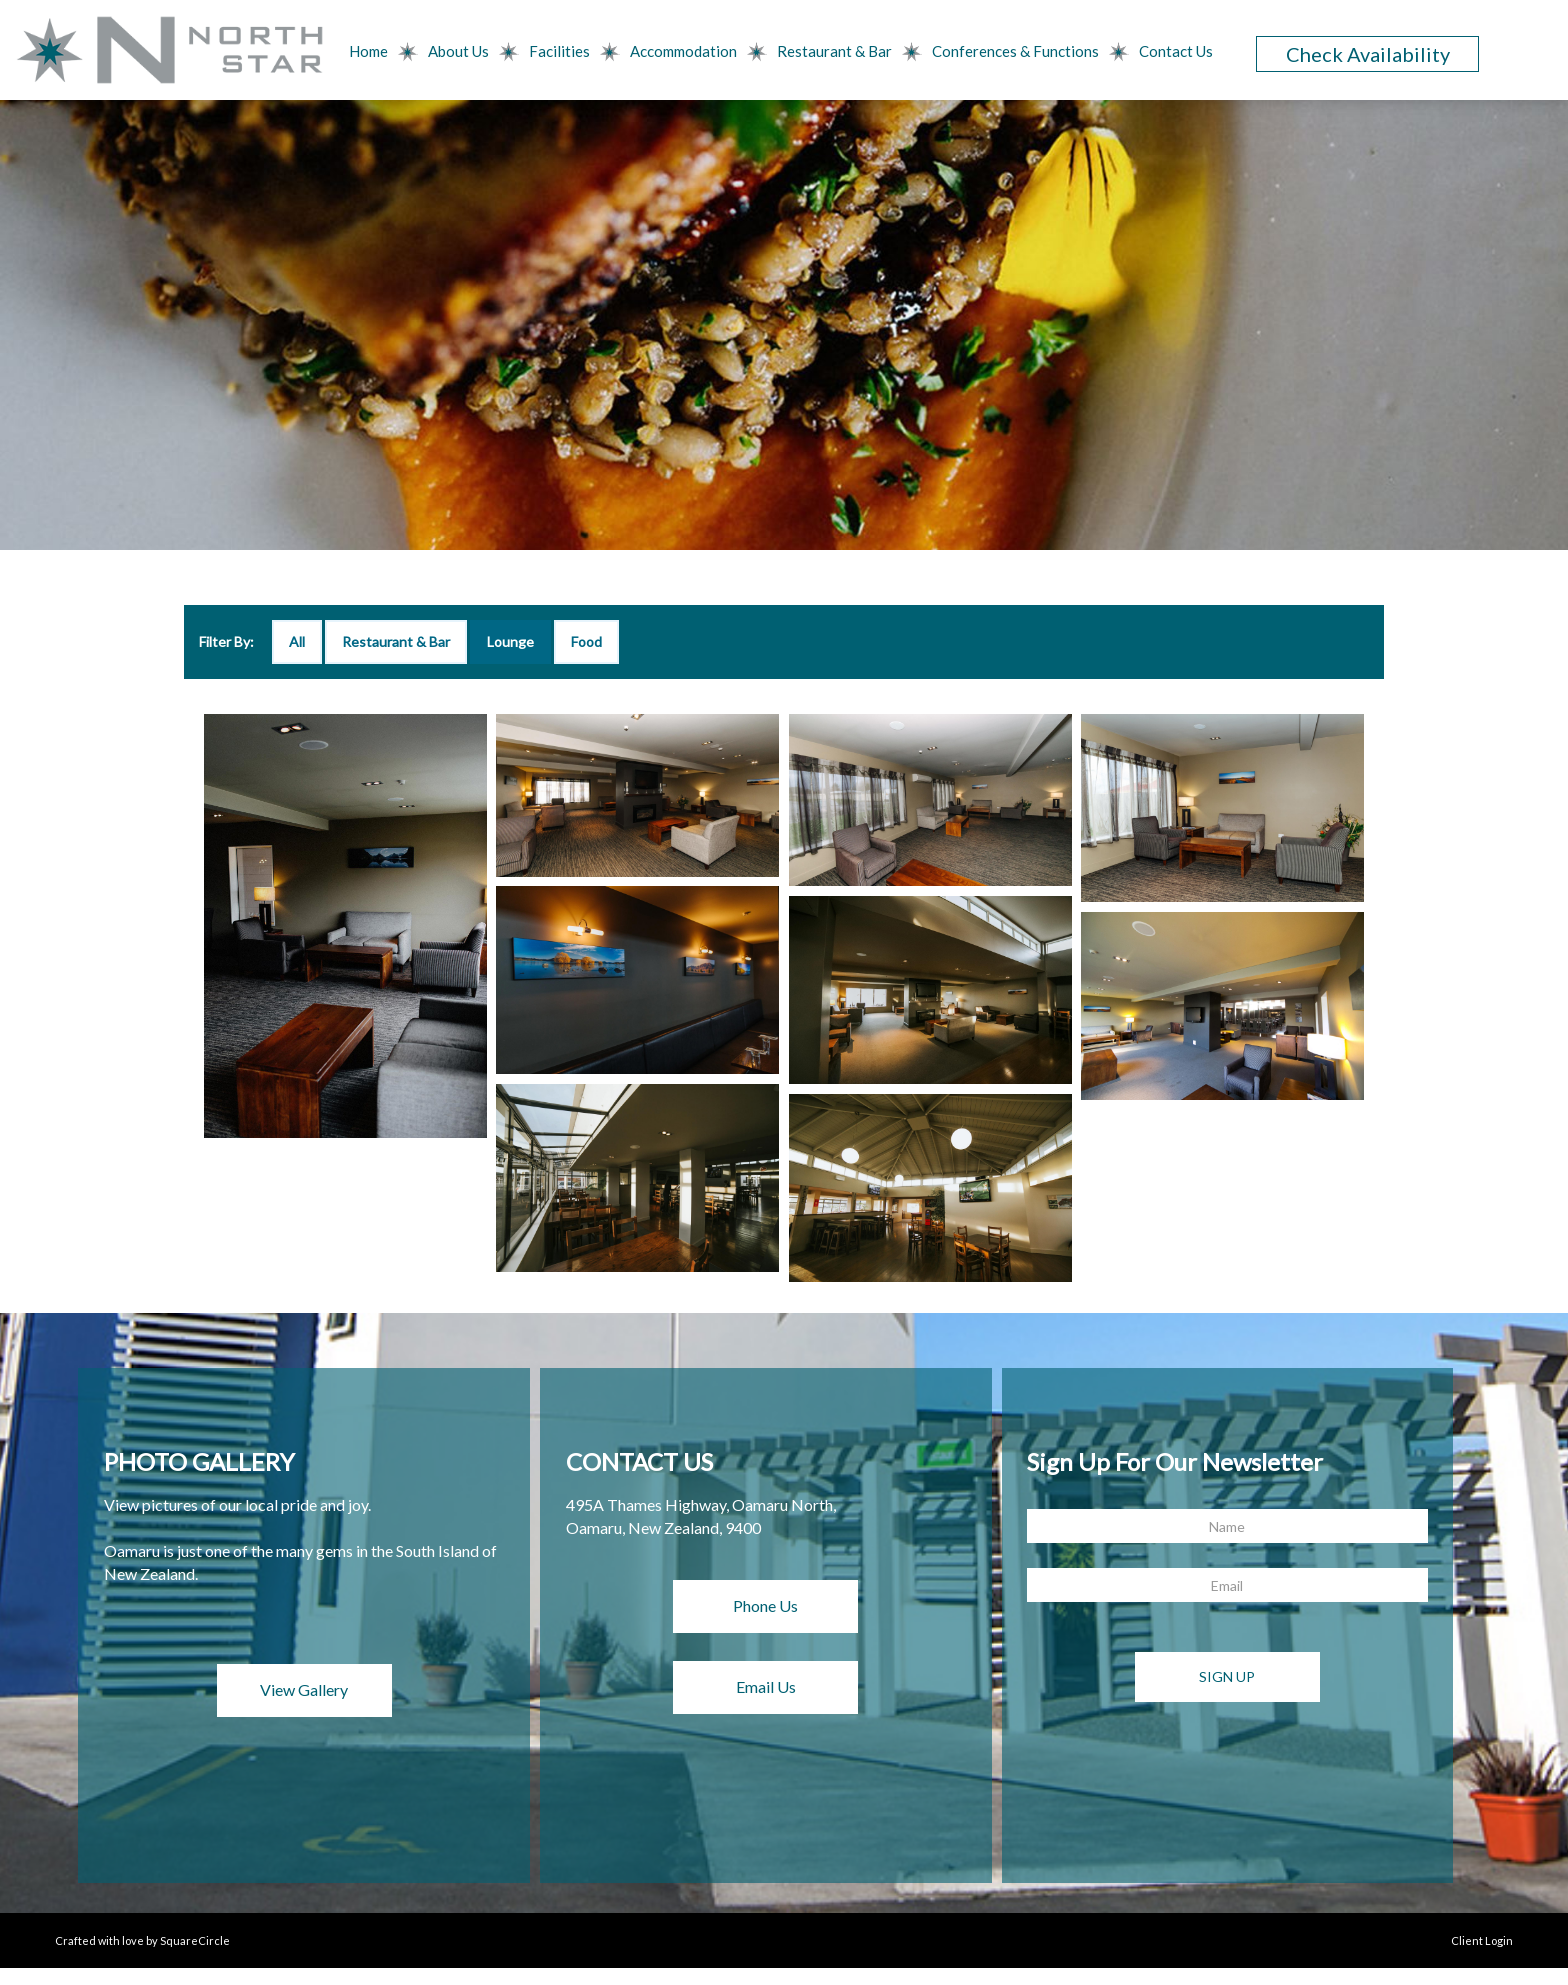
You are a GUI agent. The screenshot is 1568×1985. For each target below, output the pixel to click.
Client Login (1482, 1940)
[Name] (1227, 1526)
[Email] (1227, 1585)
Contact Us (1176, 51)
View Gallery (304, 1689)
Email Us (766, 1686)
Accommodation (683, 51)
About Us (458, 51)
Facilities (559, 51)
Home (368, 51)
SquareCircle (195, 1940)
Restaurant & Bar (834, 51)
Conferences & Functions (1015, 51)
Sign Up (1227, 1676)
